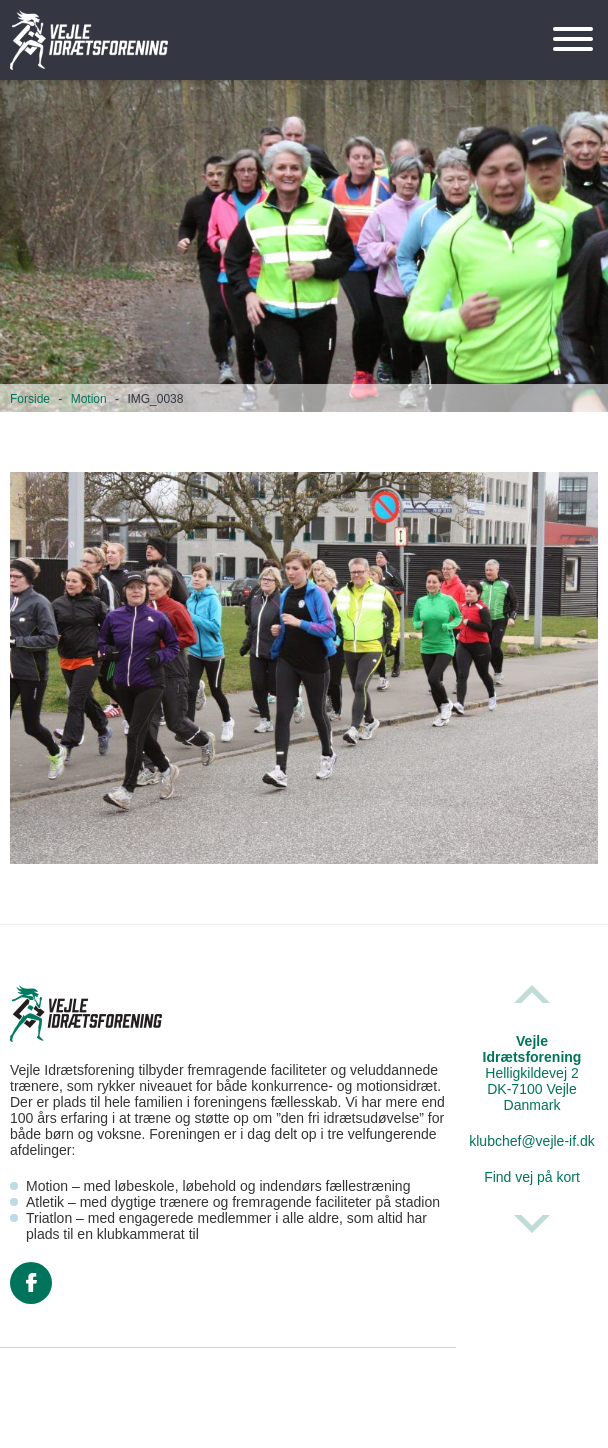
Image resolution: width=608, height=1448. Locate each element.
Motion (89, 399)
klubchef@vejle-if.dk (532, 1141)
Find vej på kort (532, 1177)
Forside (30, 399)
